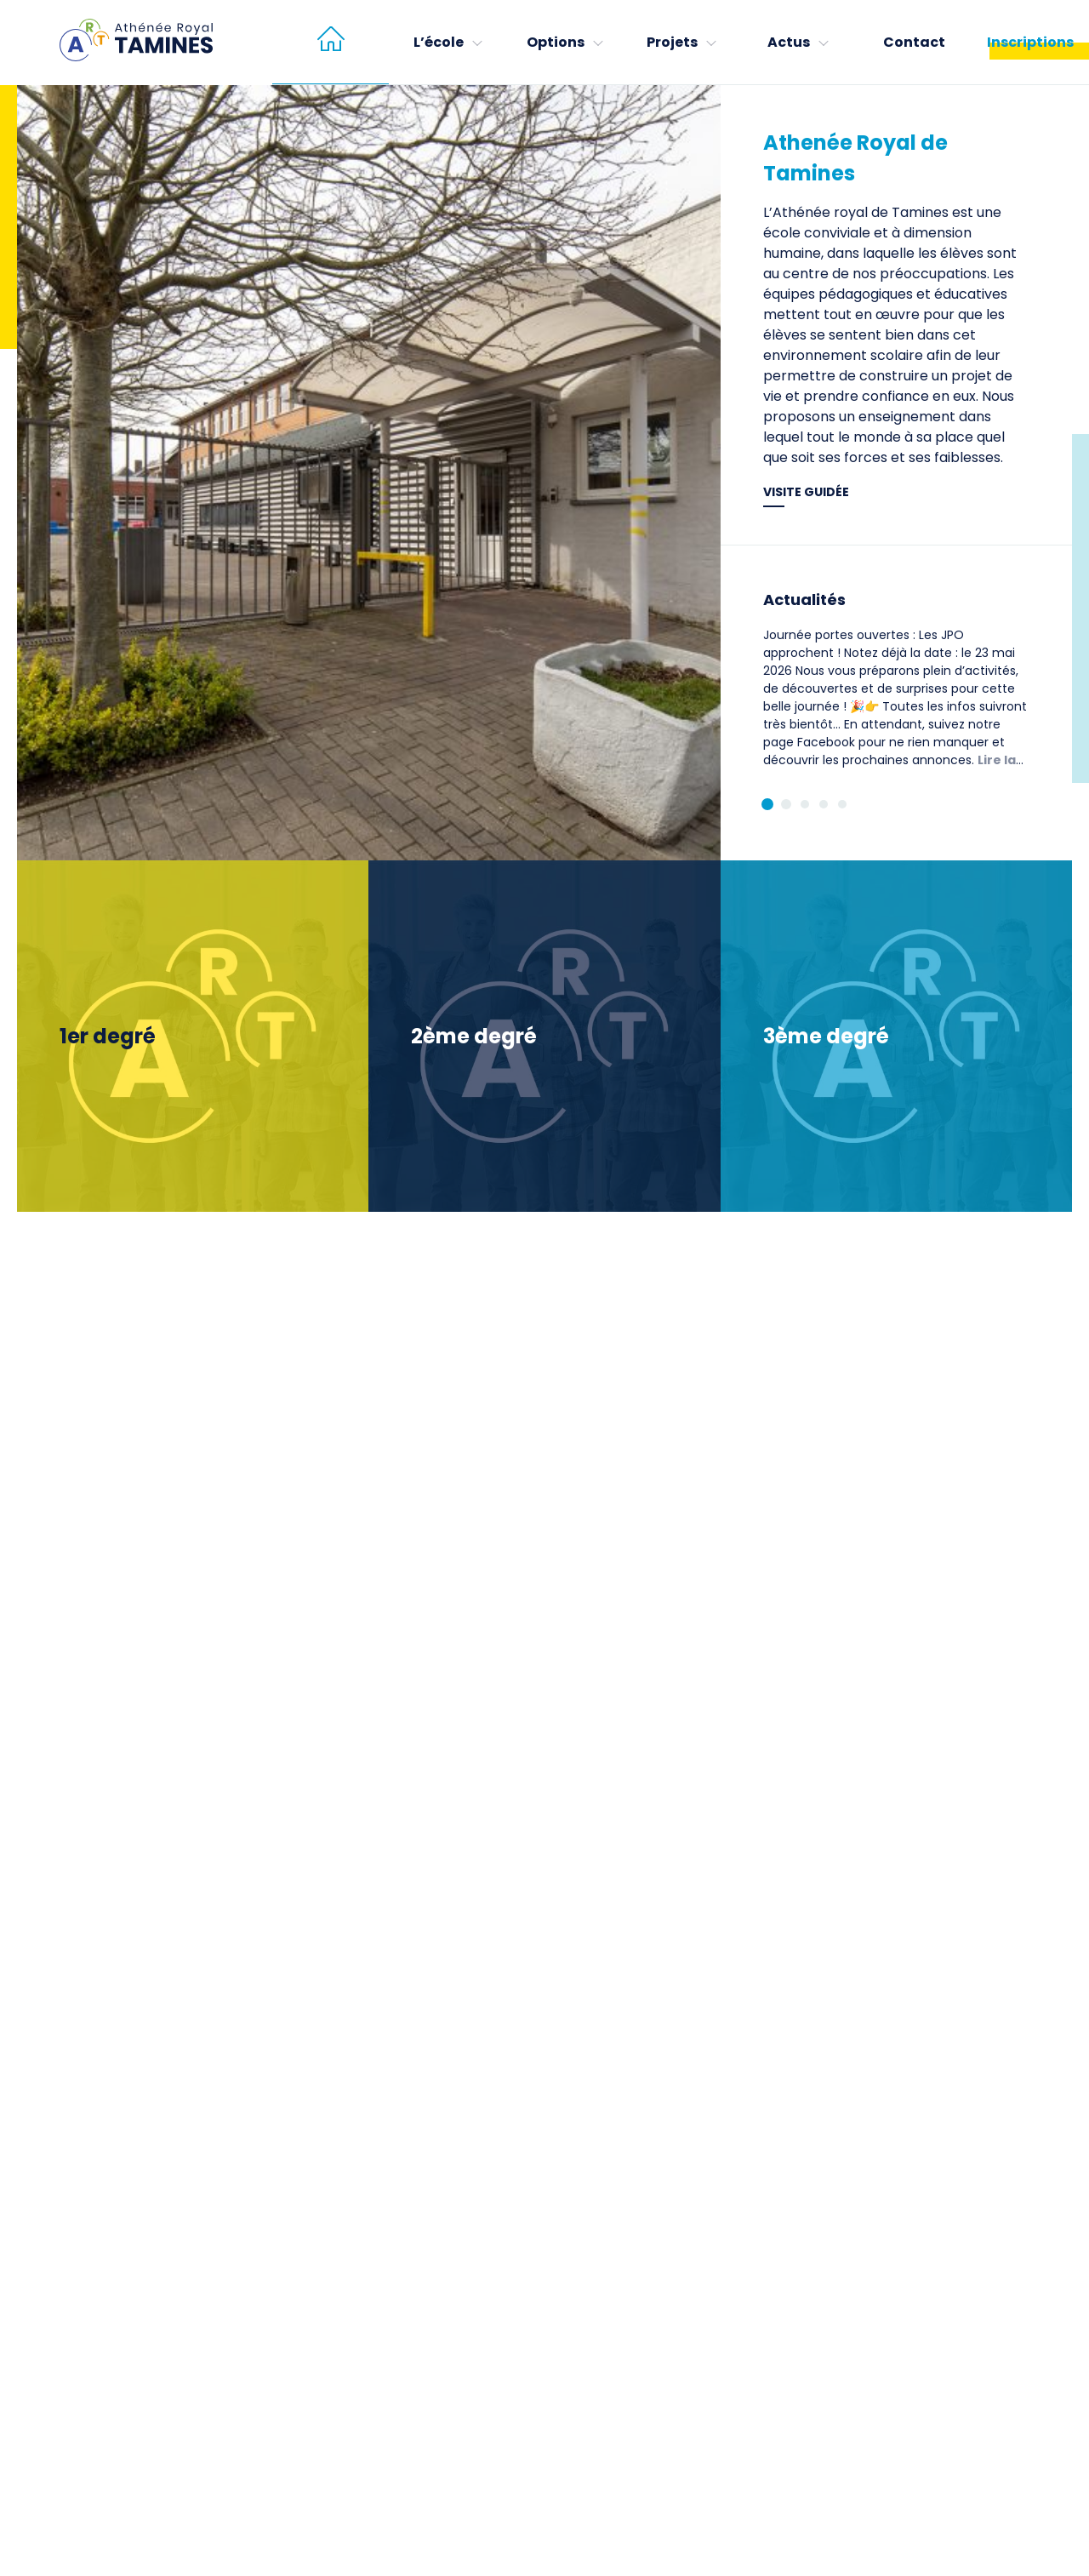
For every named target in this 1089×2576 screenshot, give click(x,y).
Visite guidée (806, 491)
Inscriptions (1030, 42)
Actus (788, 42)
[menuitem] (330, 42)
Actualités (804, 599)
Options (555, 42)
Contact (914, 42)
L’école (438, 42)
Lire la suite (889, 768)
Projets (672, 42)
